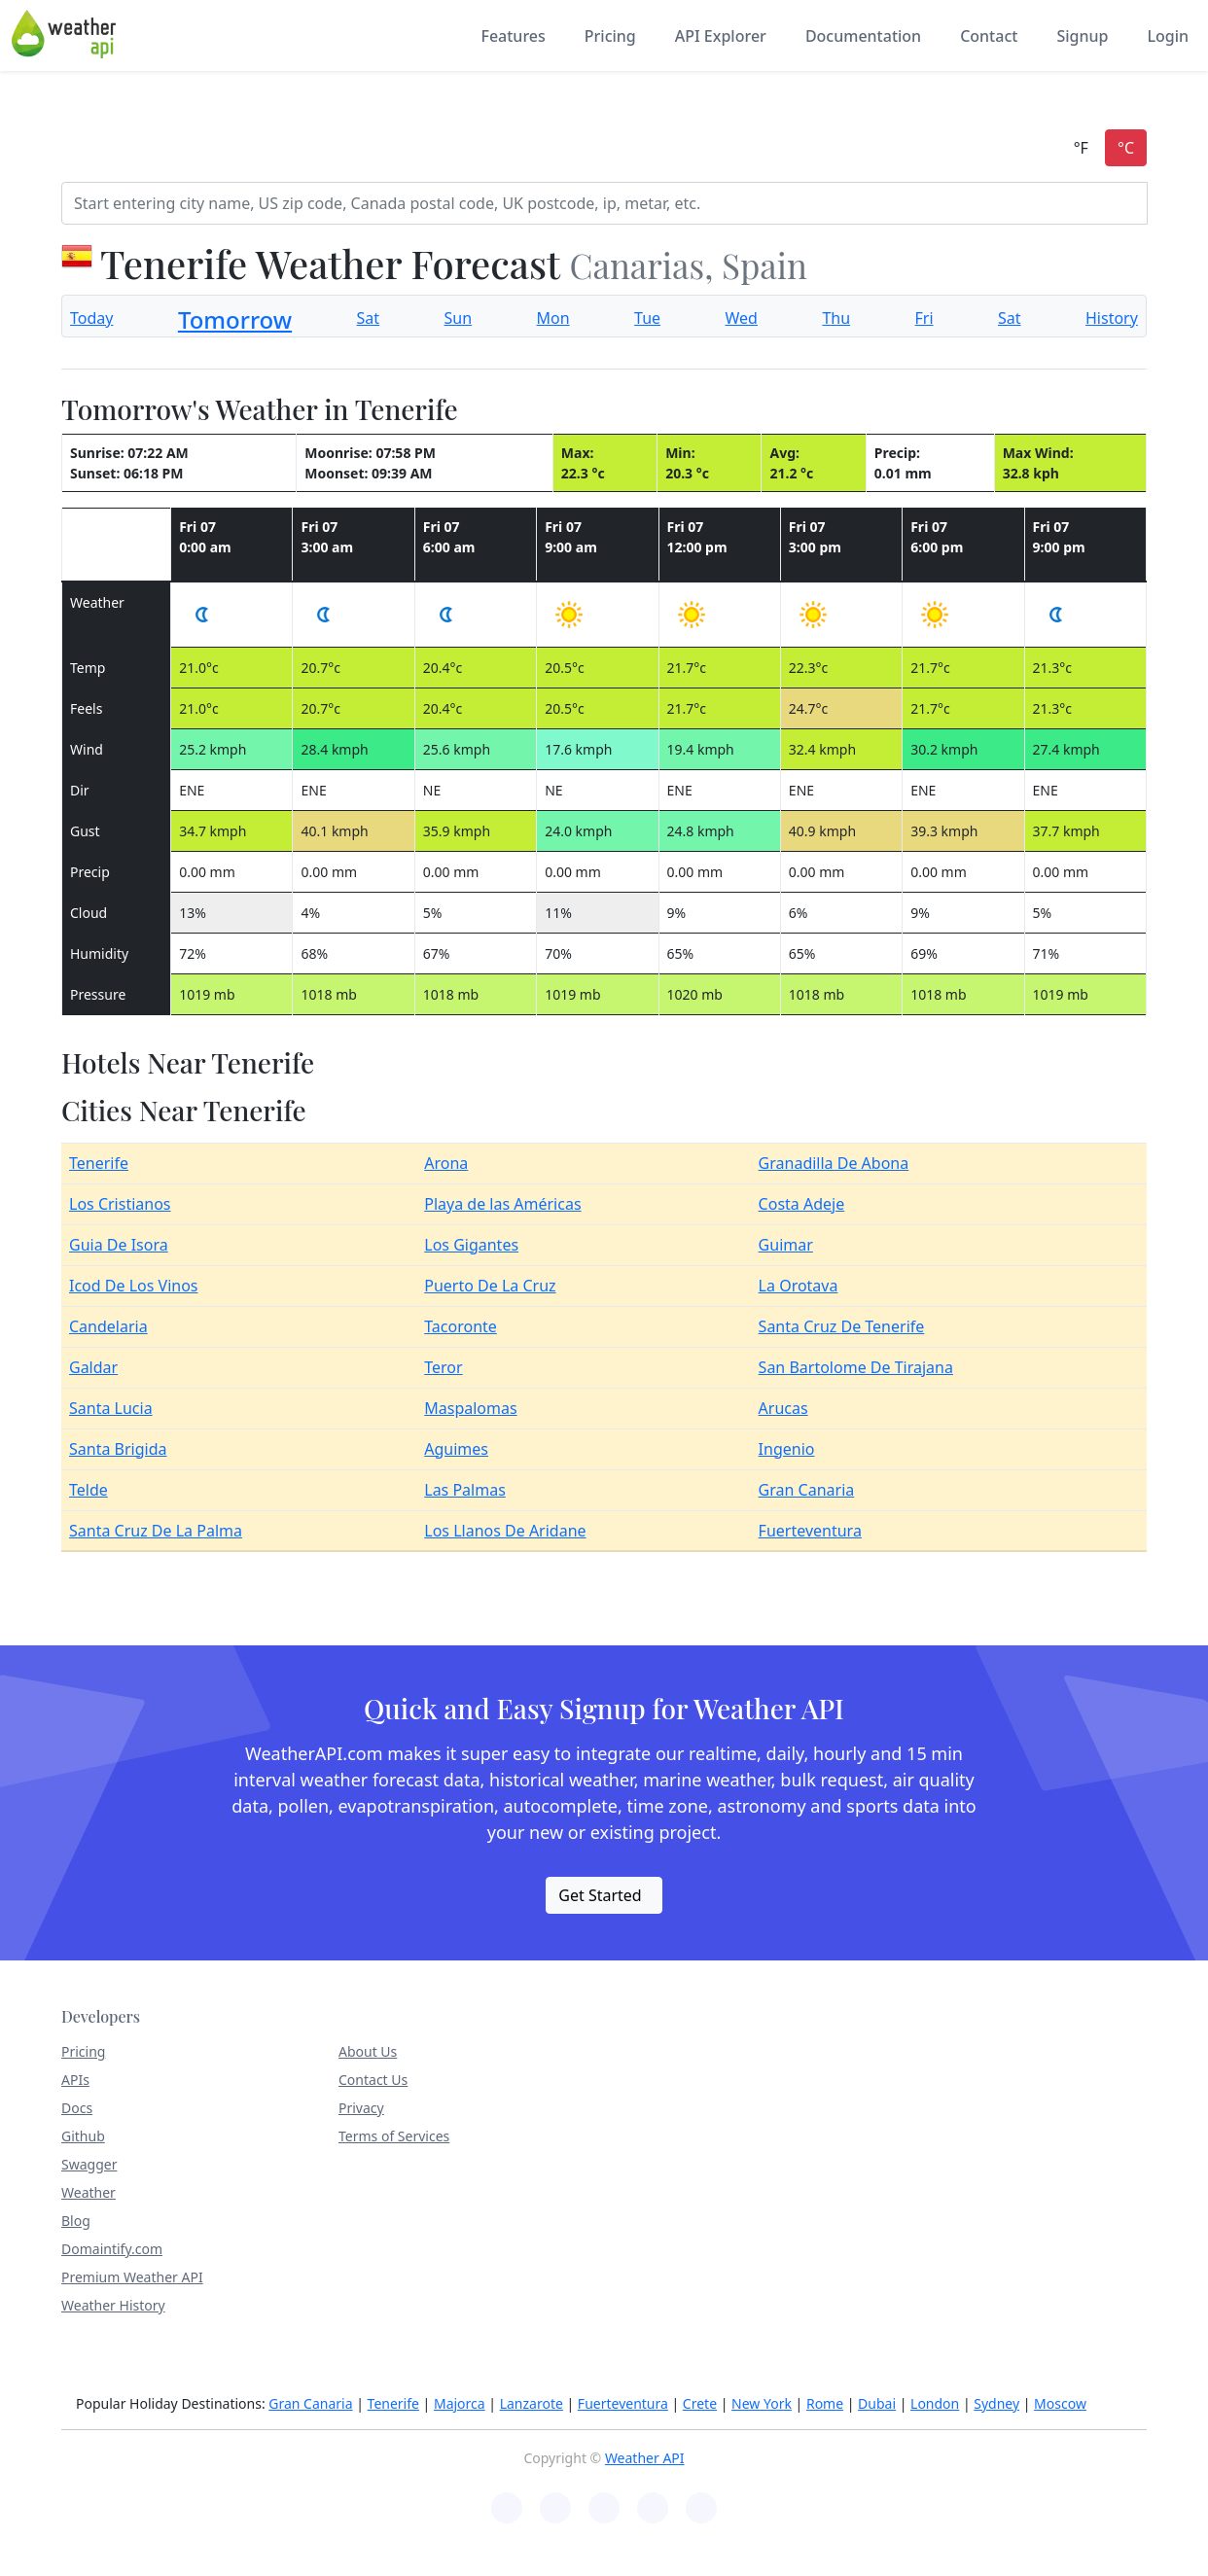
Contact (988, 36)
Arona (446, 1163)
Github (83, 2136)
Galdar (93, 1367)
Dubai (877, 2403)
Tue (647, 318)
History (1111, 318)
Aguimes (456, 1449)
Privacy (361, 2108)
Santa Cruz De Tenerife (842, 1326)
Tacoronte (460, 1326)
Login (1168, 36)
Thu (836, 318)
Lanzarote (531, 2403)
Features (512, 36)
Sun (458, 318)
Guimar (786, 1244)
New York (761, 2403)
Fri (924, 318)
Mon (553, 318)
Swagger (89, 2164)
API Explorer (720, 36)
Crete (700, 2403)
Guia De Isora (118, 1244)
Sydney (996, 2403)
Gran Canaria (807, 1489)
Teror (443, 1367)
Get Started (599, 1895)
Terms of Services (393, 2136)
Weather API (645, 2458)
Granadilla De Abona (834, 1163)
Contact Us (373, 2079)
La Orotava (798, 1285)
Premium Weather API (132, 2277)
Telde (88, 1489)
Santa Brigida (117, 1449)
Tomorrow (235, 319)
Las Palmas (465, 1489)
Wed (742, 318)
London (934, 2403)
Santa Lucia (111, 1408)
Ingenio (787, 1449)
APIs (75, 2079)
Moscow (1060, 2403)
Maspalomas (470, 1408)
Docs (76, 2108)
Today (91, 318)
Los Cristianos (120, 1204)
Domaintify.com (111, 2249)
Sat (368, 318)
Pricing (610, 36)
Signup (1082, 36)
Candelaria (108, 1326)
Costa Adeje (802, 1204)
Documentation (863, 36)
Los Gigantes (471, 1244)
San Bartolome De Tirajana (856, 1367)
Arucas (783, 1408)
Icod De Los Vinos (133, 1285)
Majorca (459, 2403)
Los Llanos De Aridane (505, 1530)
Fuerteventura (810, 1530)
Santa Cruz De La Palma (155, 1530)
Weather (88, 2192)
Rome (824, 2403)
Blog (75, 2220)
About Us (367, 2051)
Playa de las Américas (502, 1204)
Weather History (113, 2305)
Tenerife (98, 1163)
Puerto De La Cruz (489, 1285)
